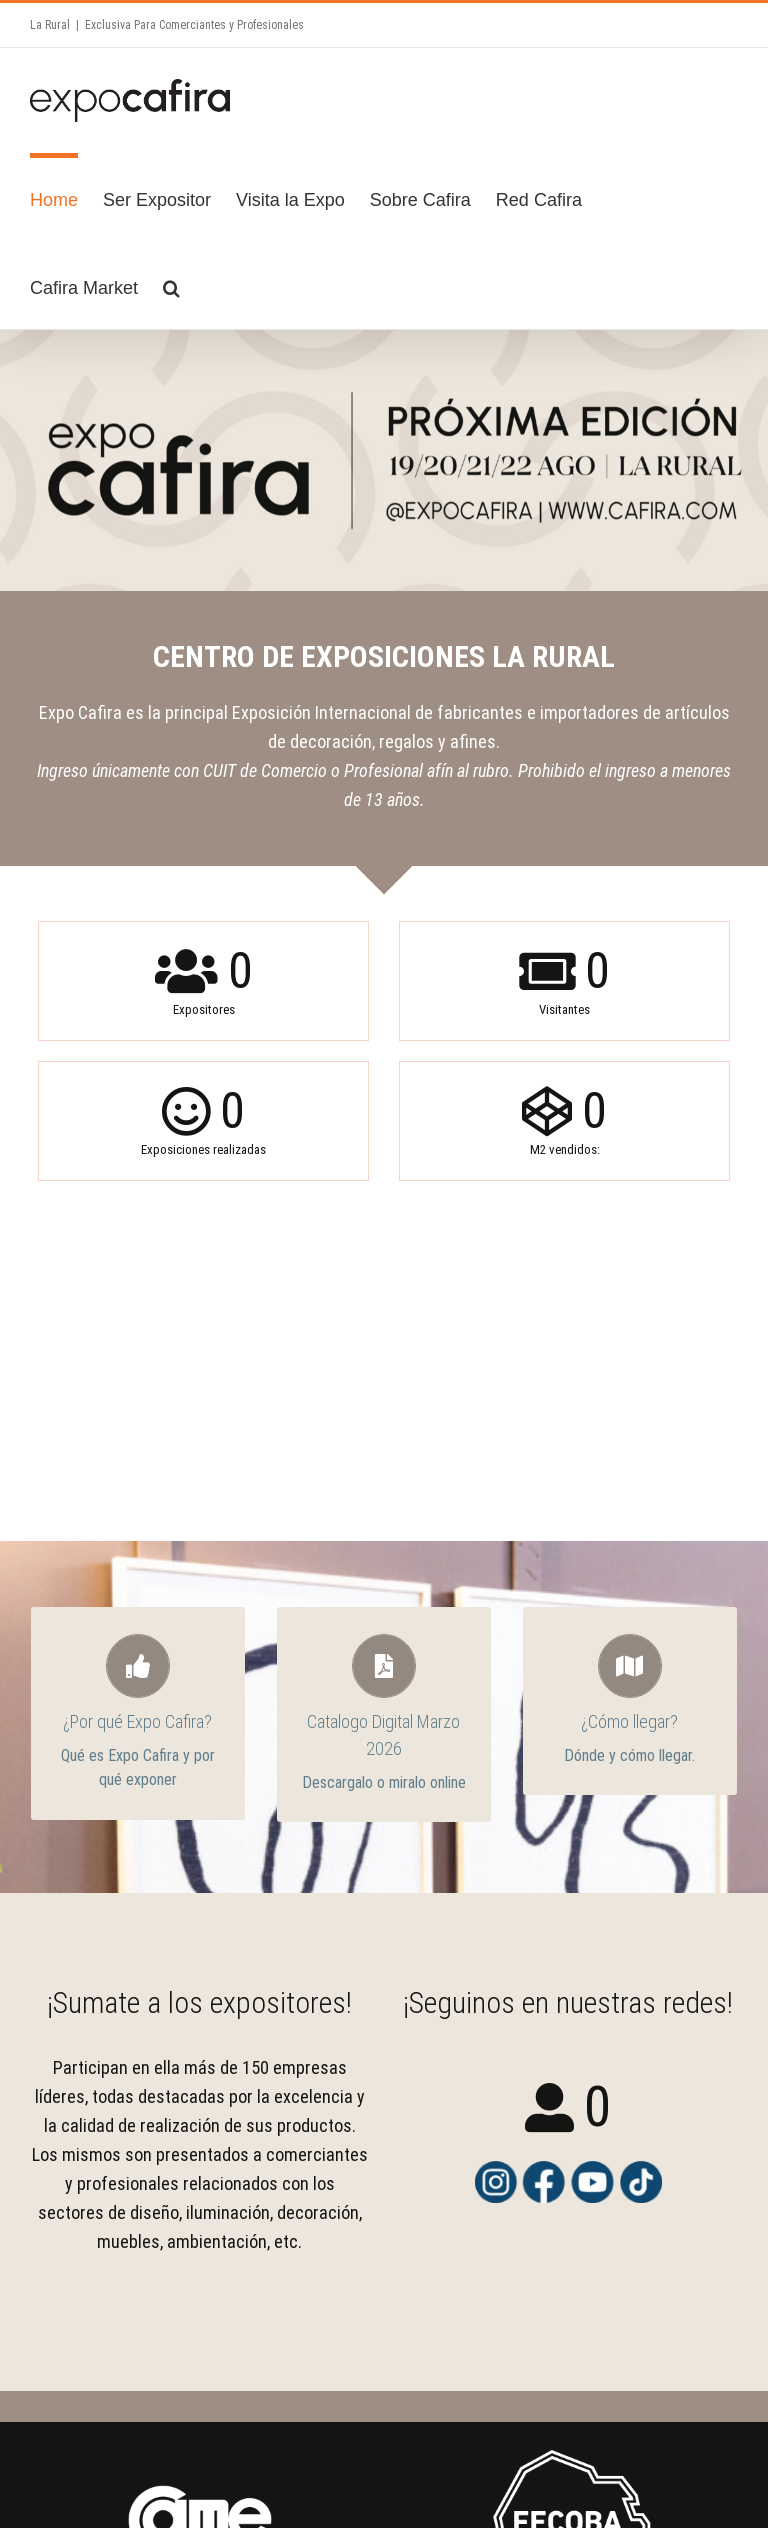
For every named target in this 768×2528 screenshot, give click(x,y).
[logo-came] (200, 2438)
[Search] (171, 285)
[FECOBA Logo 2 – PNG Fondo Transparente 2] (568, 2438)
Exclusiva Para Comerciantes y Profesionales (194, 25)
